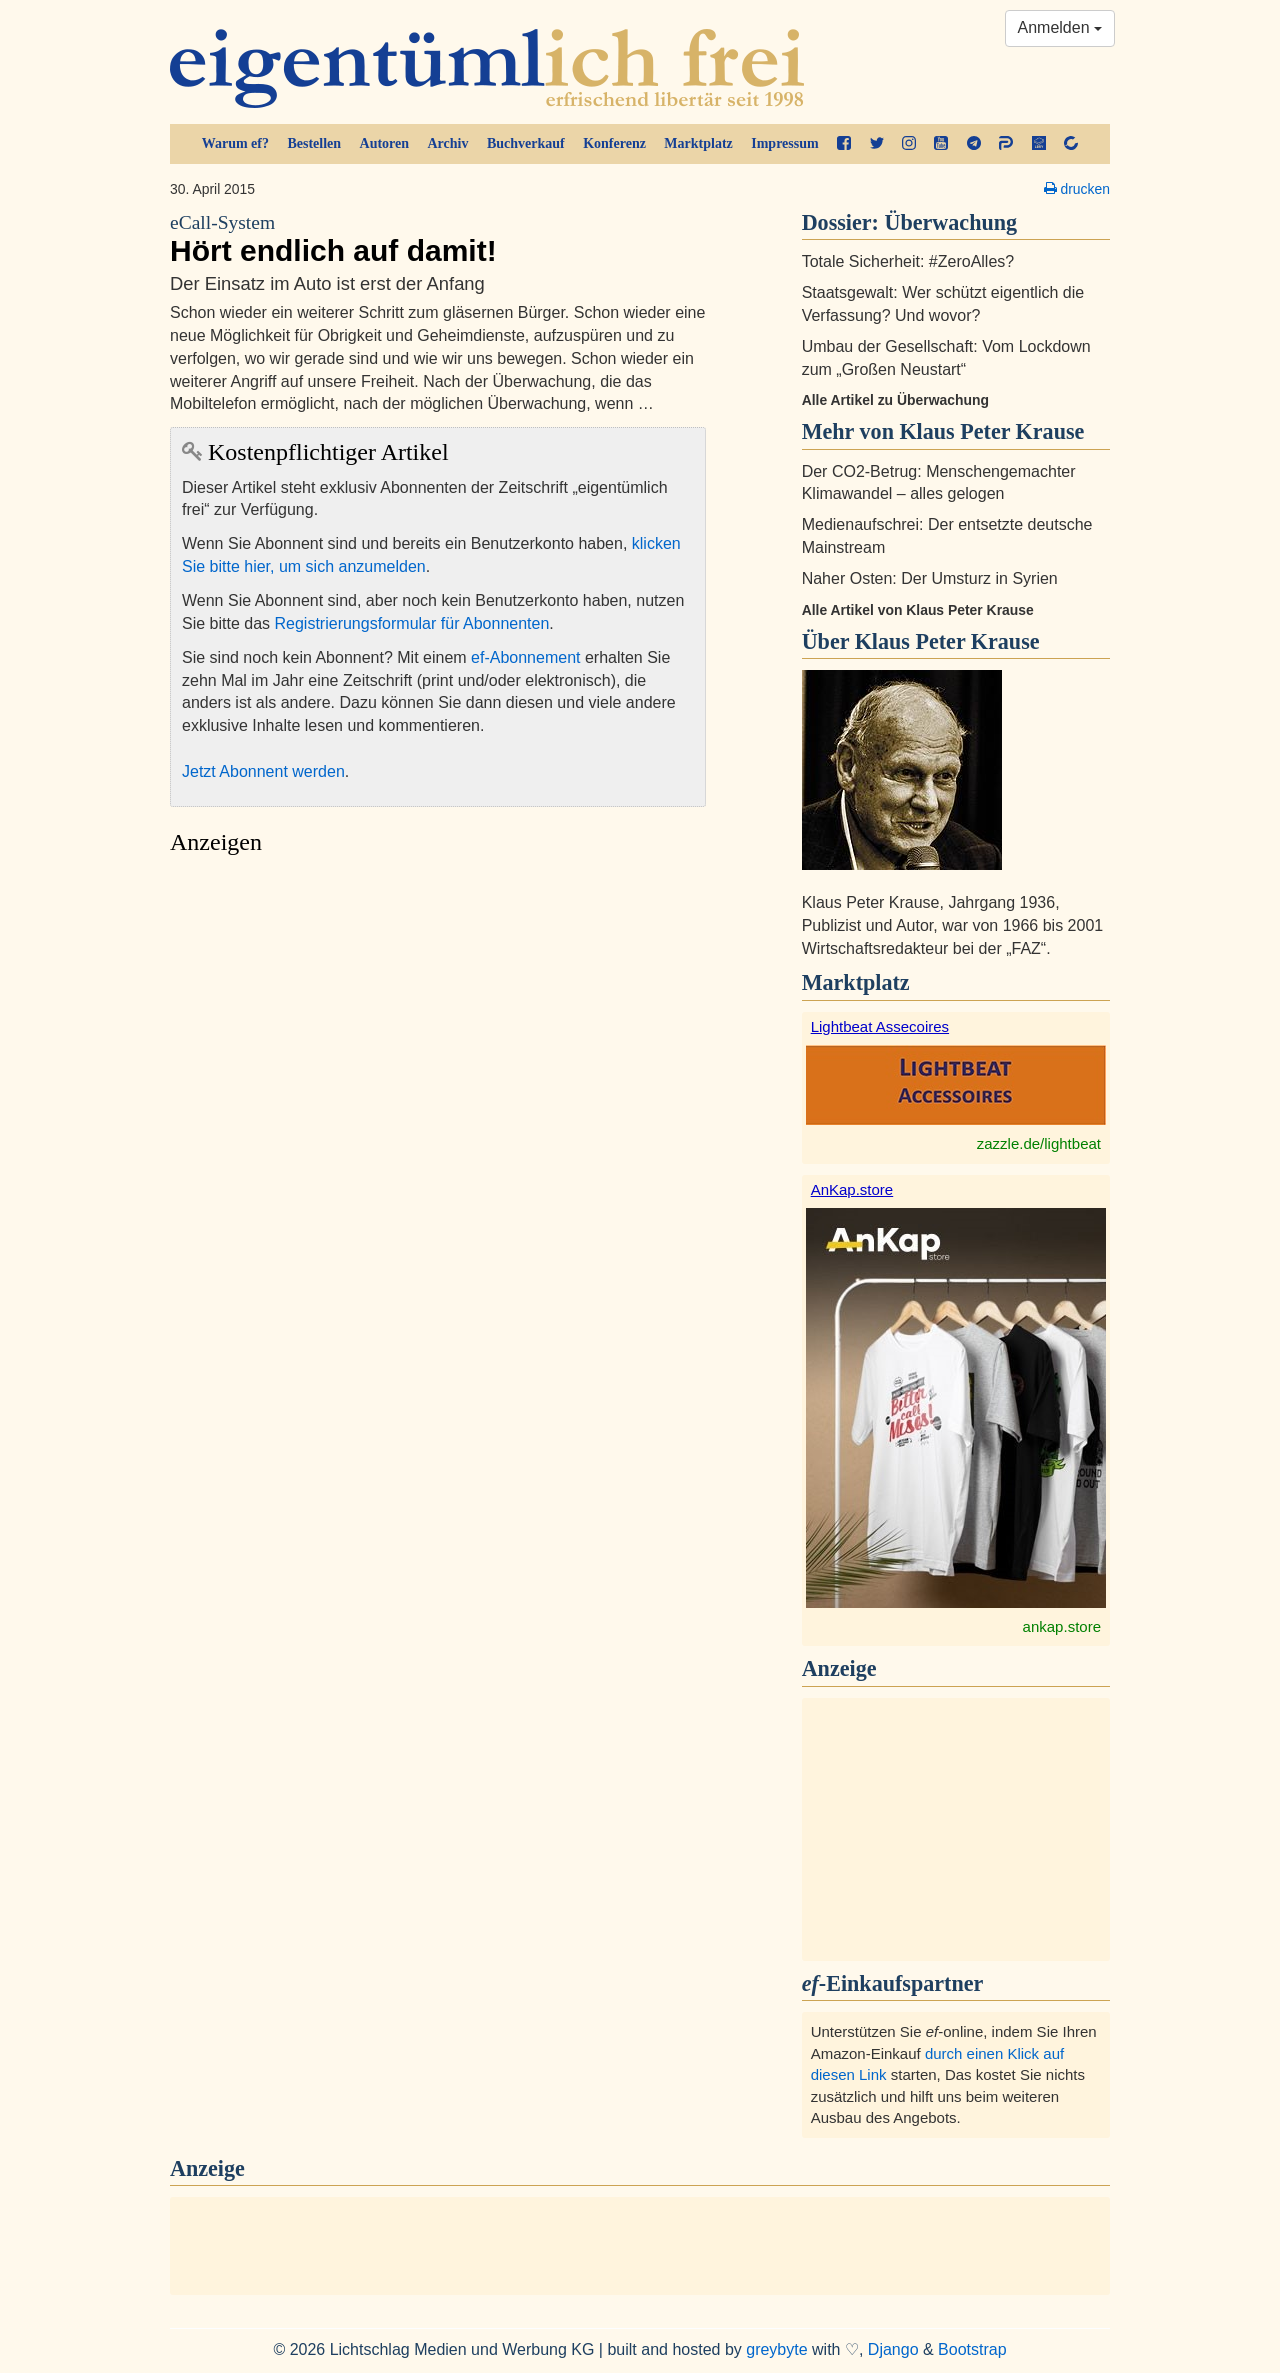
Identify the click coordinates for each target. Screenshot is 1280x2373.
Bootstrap (972, 2349)
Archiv (448, 143)
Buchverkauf (526, 143)
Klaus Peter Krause (947, 641)
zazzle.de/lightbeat (1039, 1143)
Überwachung (951, 222)
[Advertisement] (438, 1053)
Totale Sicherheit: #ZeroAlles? (908, 261)
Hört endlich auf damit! (438, 239)
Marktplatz (698, 143)
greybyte (776, 2349)
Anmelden (1060, 27)
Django (893, 2349)
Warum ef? (235, 143)
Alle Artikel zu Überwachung (895, 400)
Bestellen (314, 143)
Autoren (385, 143)
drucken (1077, 189)
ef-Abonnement (525, 657)
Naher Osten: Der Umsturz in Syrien (930, 578)
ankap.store (1062, 1626)
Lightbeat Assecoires (880, 1026)
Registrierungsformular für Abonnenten (412, 623)
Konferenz (614, 143)
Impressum (784, 143)
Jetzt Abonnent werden (263, 771)
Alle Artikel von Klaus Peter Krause (918, 610)
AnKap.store (852, 1189)
